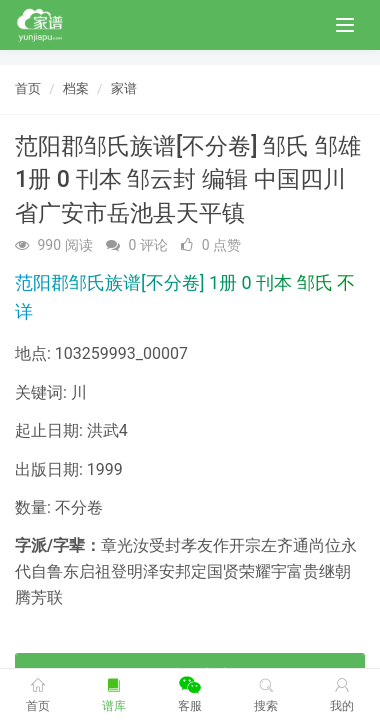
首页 (28, 88)
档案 (76, 88)
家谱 (124, 88)
